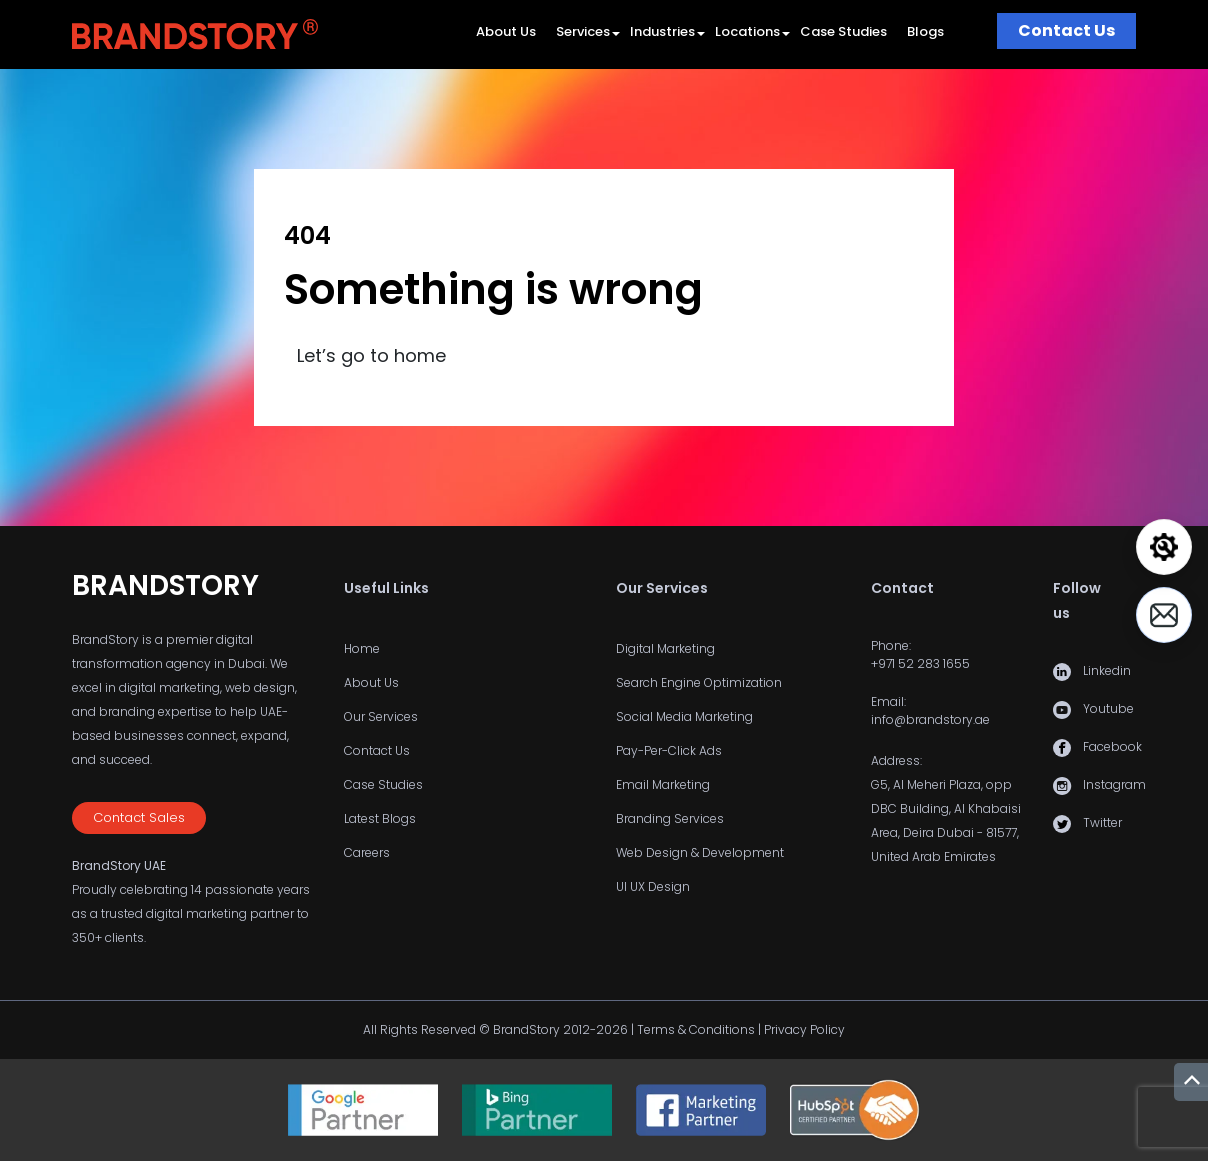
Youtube (1108, 708)
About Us (506, 31)
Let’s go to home (371, 355)
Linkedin (1107, 670)
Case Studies (843, 31)
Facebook (1112, 746)
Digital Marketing (665, 648)
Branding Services (670, 818)
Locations (747, 31)
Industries (662, 31)
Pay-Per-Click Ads (669, 750)
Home (362, 648)
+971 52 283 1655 (920, 663)
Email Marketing (663, 784)
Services (583, 31)
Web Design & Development (700, 852)
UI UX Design (653, 886)
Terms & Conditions (696, 1029)
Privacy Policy (804, 1029)
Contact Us (1066, 30)
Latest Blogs (380, 818)
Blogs (925, 31)
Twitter (1102, 822)
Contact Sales (139, 817)
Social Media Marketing (684, 716)
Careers (367, 852)
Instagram (1114, 784)
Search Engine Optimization (699, 682)
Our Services (381, 716)
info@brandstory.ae (930, 719)
